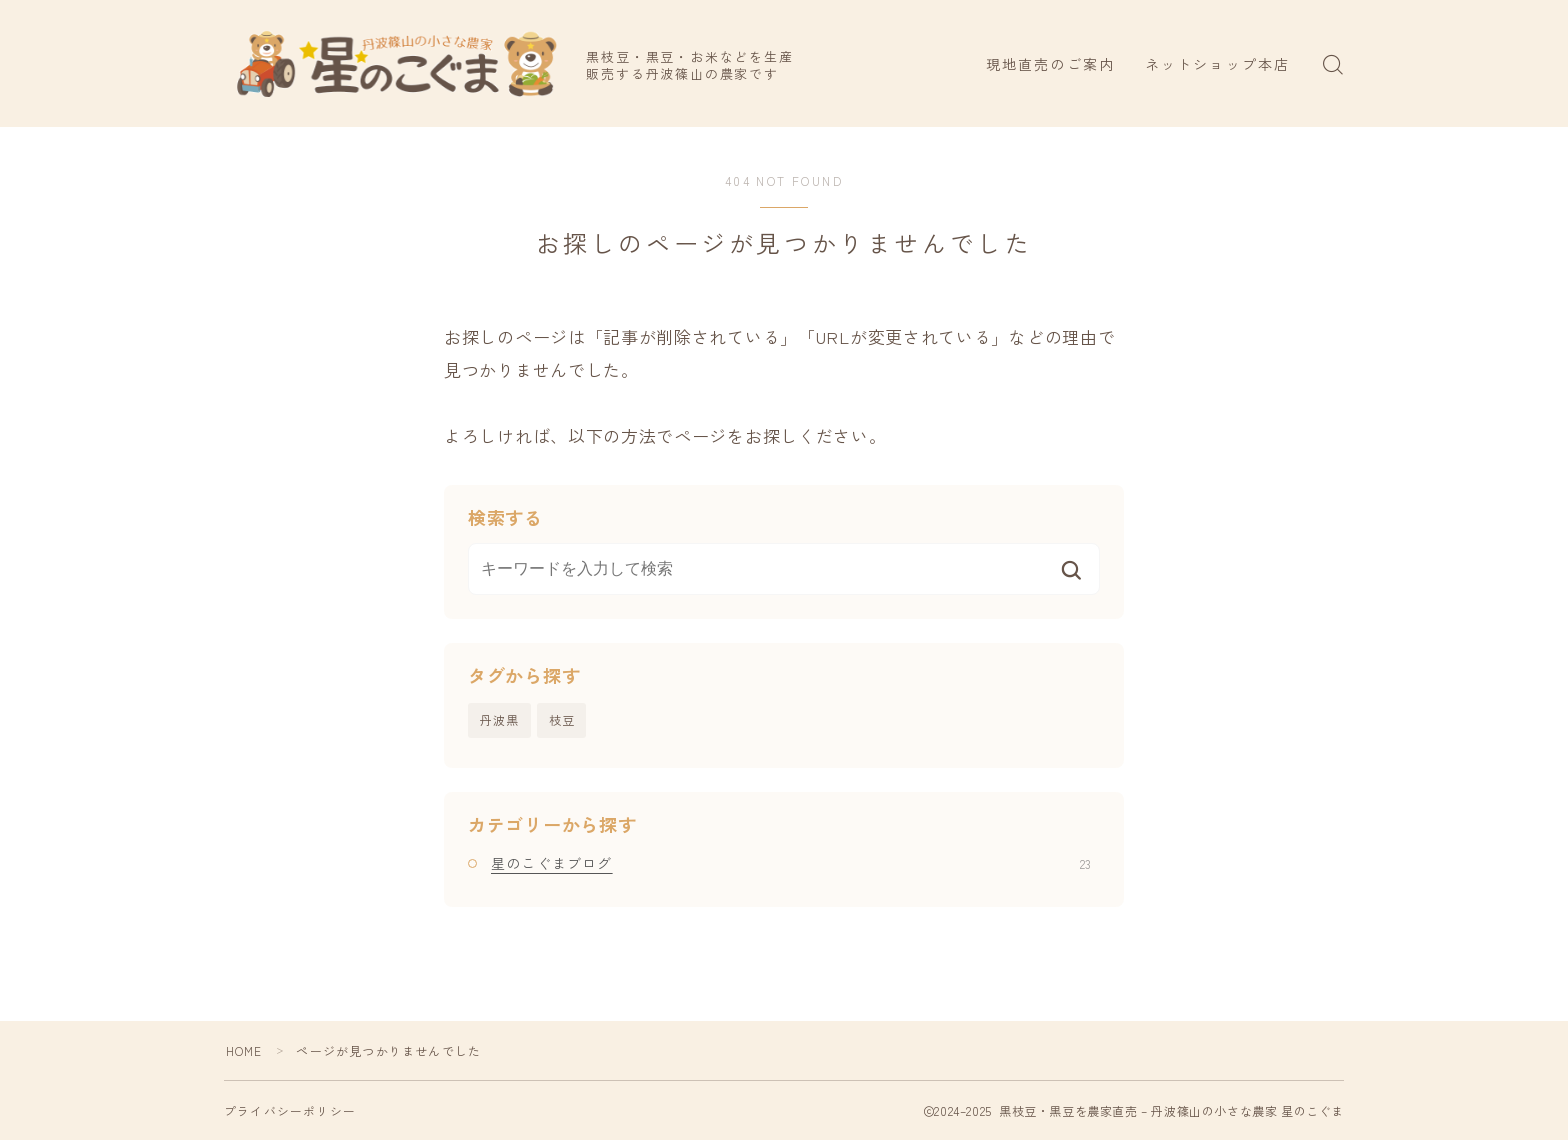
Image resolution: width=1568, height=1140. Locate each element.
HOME (244, 1050)
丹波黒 (500, 719)
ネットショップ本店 (1217, 64)
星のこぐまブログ (791, 863)
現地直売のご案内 (1050, 64)
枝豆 (562, 719)
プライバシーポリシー (290, 1110)
